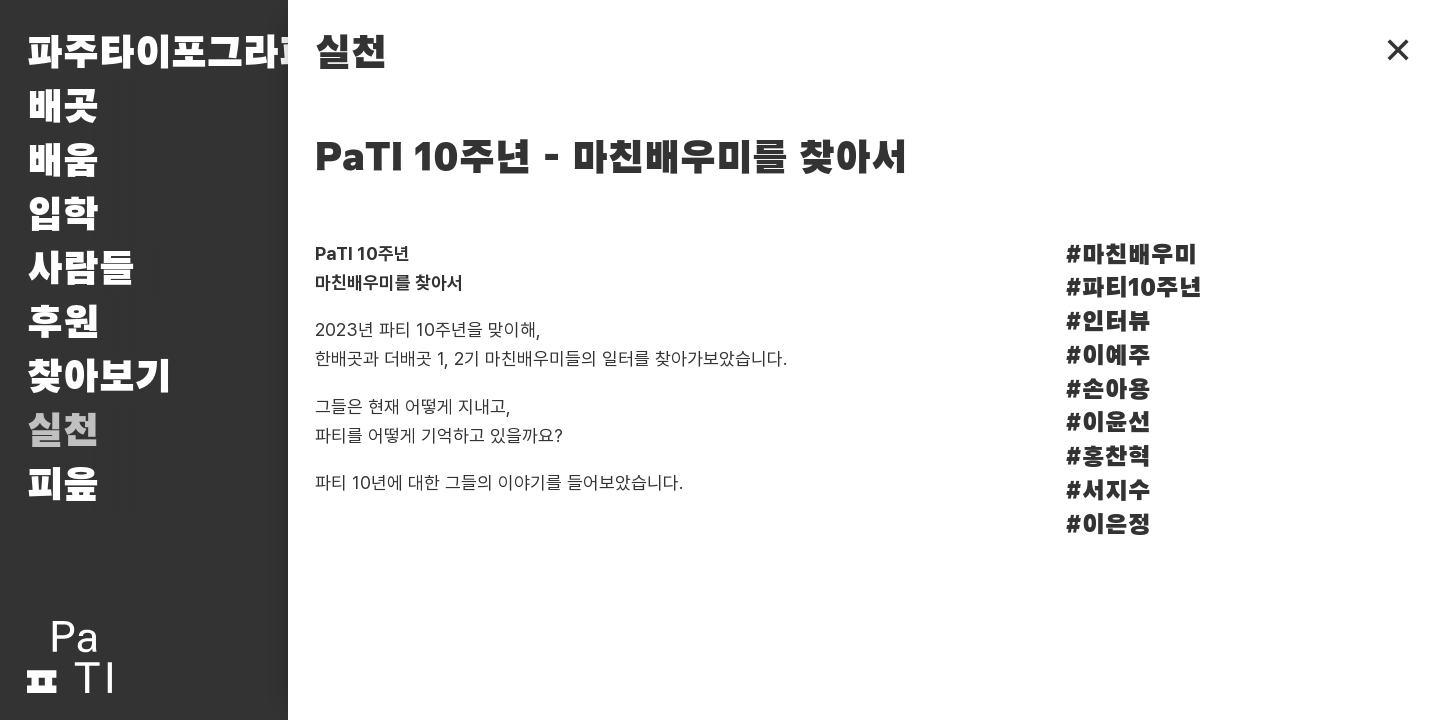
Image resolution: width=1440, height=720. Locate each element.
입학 (63, 216)
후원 (63, 324)
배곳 (63, 108)
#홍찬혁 (1108, 457)
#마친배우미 (1131, 255)
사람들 (81, 270)
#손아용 (1108, 390)
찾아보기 (99, 378)
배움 (63, 162)
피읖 (63, 486)
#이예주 (1108, 356)
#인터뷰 (1108, 322)
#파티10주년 (1133, 288)
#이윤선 (1108, 423)
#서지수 (1108, 491)
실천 (63, 432)
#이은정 (1108, 525)
